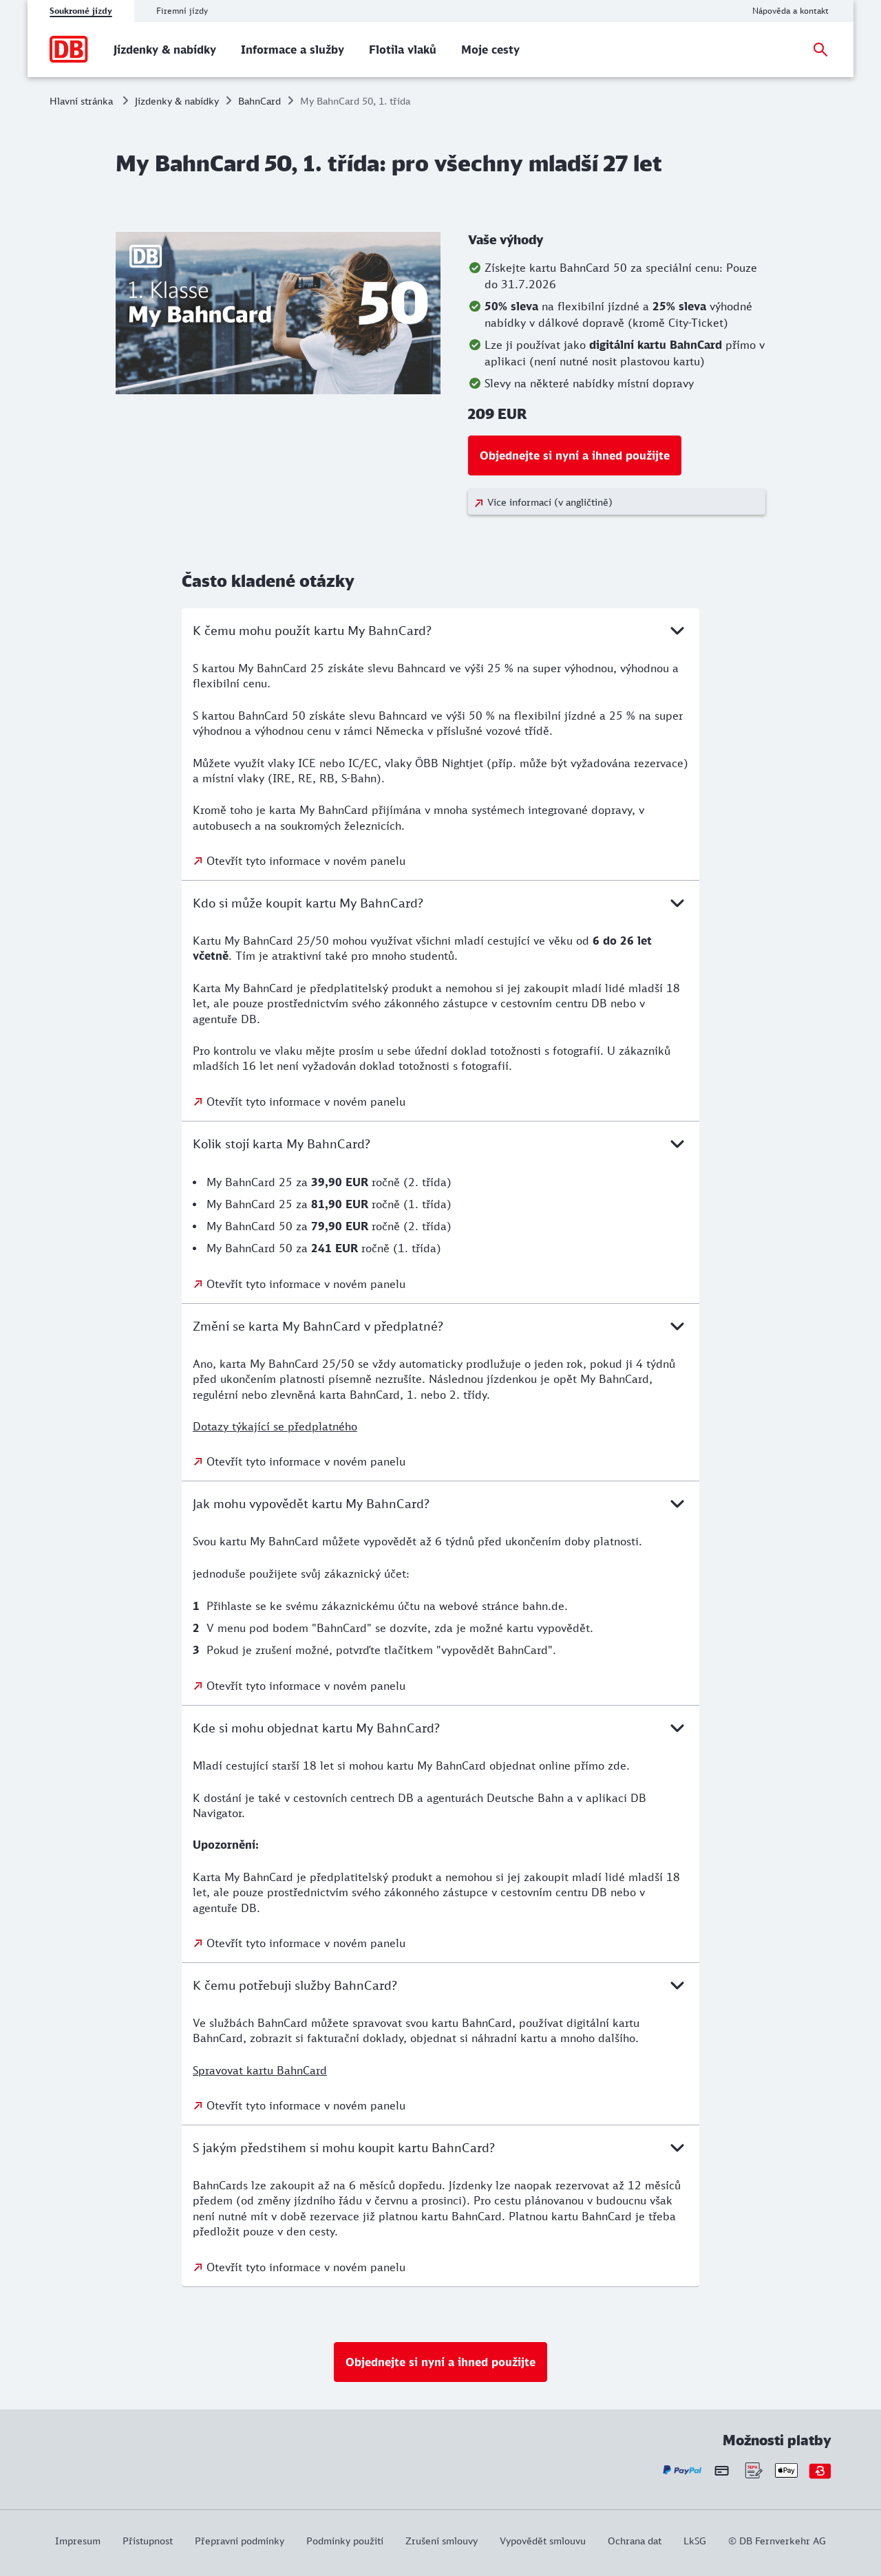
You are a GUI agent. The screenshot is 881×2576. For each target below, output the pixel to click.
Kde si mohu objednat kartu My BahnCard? (440, 1728)
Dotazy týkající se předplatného (275, 1426)
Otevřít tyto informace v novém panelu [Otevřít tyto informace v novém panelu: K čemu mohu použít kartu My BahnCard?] (305, 861)
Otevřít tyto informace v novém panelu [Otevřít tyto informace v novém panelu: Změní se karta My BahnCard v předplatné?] (305, 1461)
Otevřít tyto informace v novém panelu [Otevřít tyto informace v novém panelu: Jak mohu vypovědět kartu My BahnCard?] (305, 1686)
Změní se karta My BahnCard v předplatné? (440, 1326)
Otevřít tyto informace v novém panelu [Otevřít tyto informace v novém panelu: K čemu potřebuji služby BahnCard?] (305, 2105)
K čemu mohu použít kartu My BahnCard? (440, 630)
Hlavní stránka (81, 101)
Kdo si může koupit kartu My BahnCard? (440, 903)
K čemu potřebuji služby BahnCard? (440, 1985)
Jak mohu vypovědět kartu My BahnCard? (440, 1503)
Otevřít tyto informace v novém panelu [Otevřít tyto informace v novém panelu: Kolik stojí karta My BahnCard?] (305, 1284)
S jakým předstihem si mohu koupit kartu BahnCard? (440, 2147)
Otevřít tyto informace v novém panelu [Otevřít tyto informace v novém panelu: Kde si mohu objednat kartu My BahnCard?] (305, 1943)
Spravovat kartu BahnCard (260, 2070)
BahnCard (259, 101)
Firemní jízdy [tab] (182, 11)
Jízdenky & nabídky (177, 101)
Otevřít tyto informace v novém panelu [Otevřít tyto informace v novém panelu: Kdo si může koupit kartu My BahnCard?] (305, 1101)
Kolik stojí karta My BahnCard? (440, 1144)
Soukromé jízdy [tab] (81, 11)
